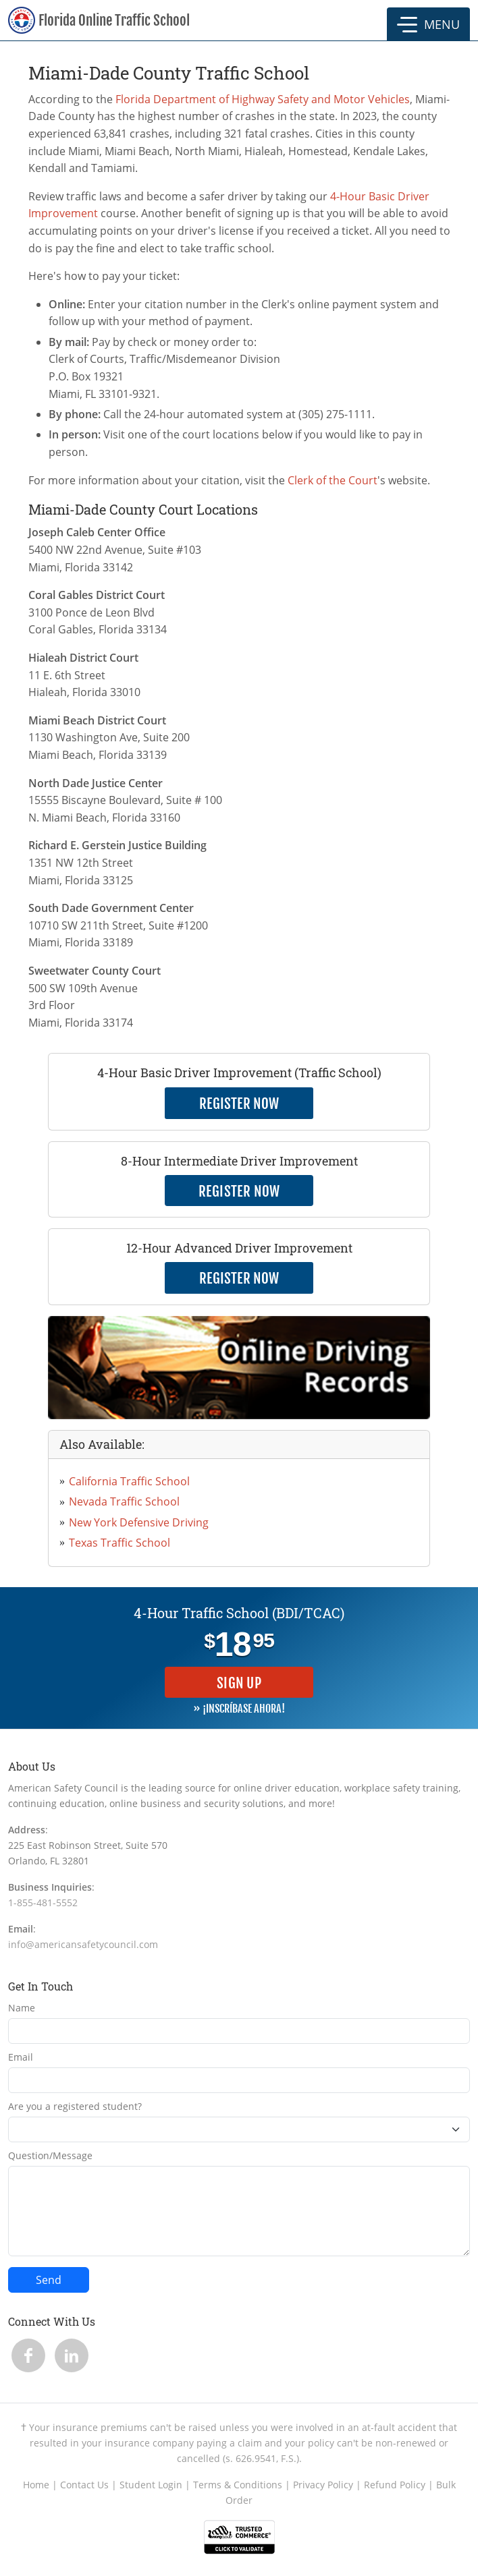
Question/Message (50, 2155)
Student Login (151, 2484)
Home (36, 2484)
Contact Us (84, 2484)
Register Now (239, 1191)
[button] (428, 24)
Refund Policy (394, 2484)
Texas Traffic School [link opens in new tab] (119, 1542)
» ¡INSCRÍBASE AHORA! (239, 1708)
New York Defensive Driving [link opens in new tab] (139, 1522)
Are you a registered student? (75, 2106)
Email (20, 2057)
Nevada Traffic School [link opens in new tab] (124, 1501)
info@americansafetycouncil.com (83, 1944)
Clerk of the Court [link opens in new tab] (332, 480)
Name (21, 2007)
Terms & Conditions (237, 2484)
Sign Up (239, 1683)
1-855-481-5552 (43, 1902)
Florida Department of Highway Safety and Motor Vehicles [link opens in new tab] (262, 99)
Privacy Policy (323, 2484)
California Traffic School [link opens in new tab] (129, 1481)
